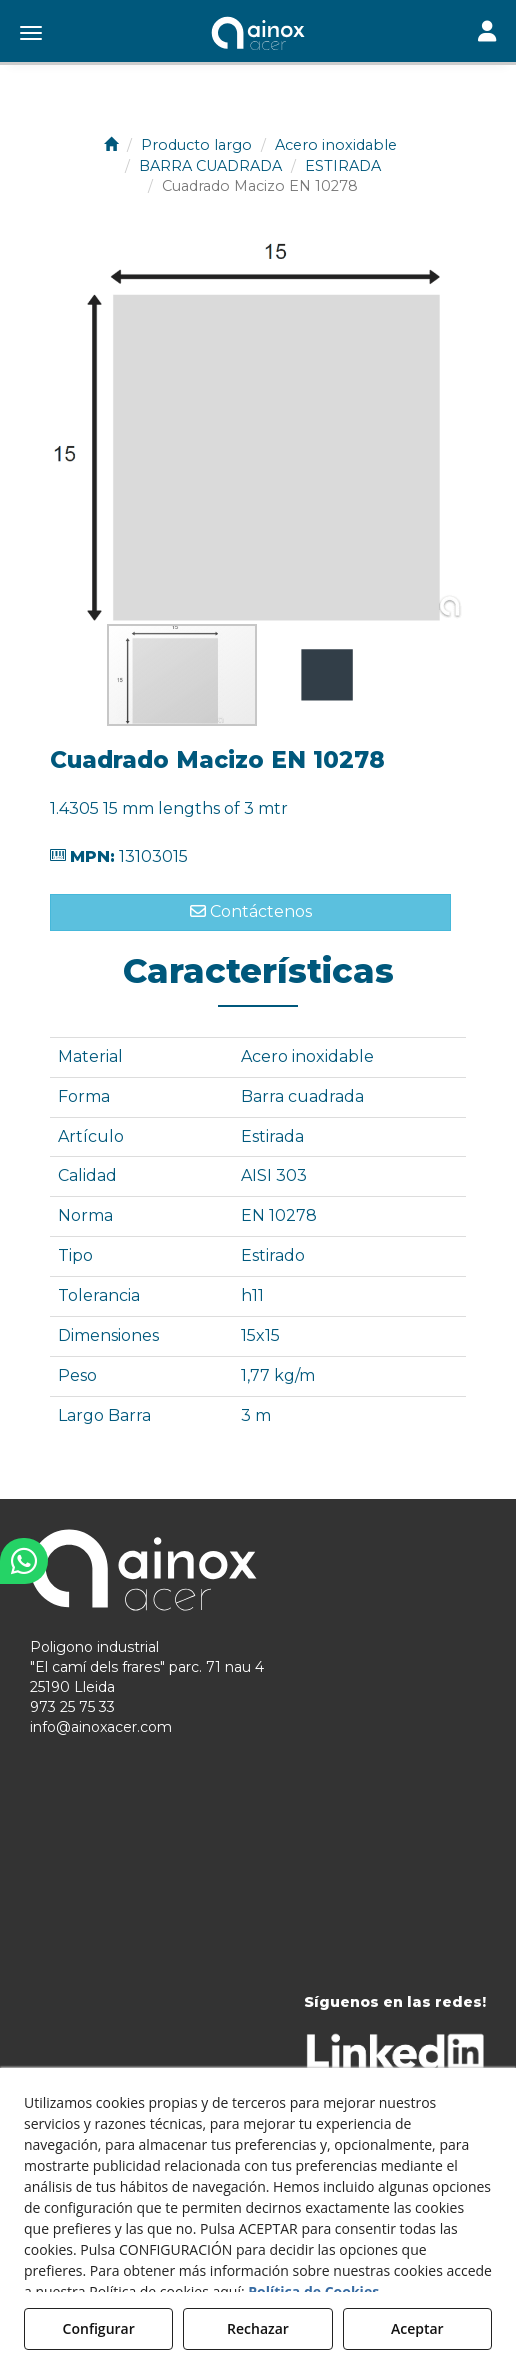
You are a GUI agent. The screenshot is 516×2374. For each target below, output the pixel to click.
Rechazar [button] (258, 2328)
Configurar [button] (99, 2328)
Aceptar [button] (417, 2328)
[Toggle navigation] (487, 33)
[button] (258, 35)
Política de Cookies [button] (313, 2291)
